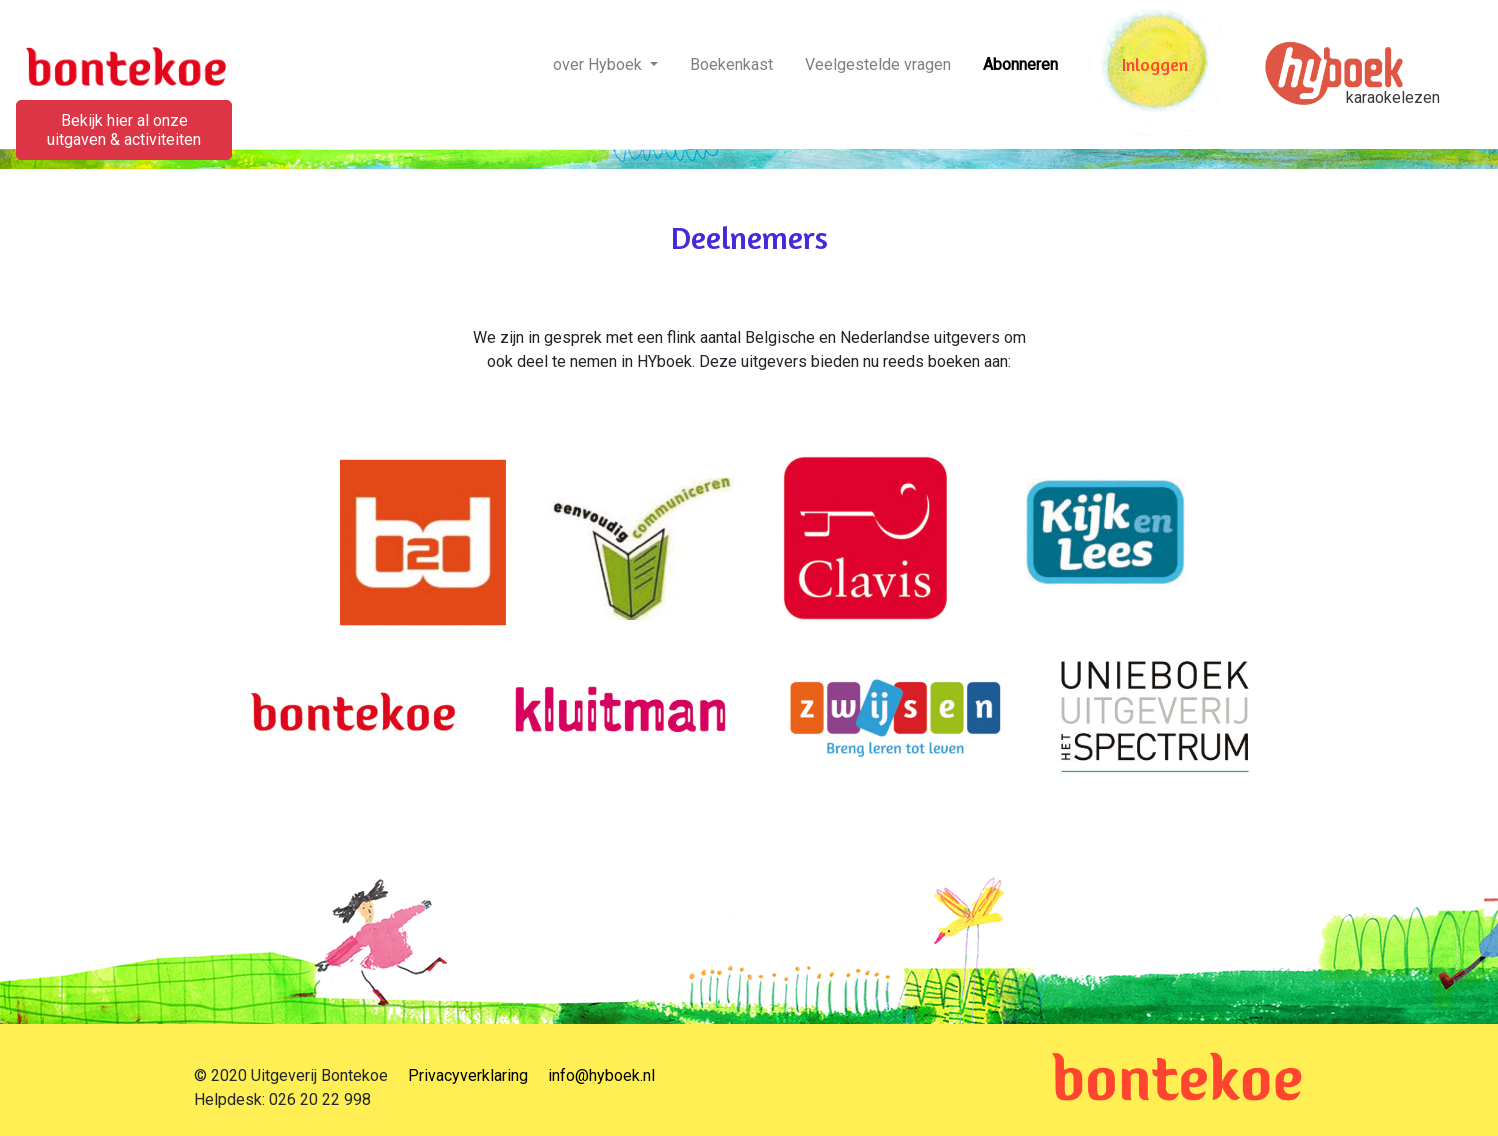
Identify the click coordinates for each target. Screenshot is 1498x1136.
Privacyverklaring (468, 1075)
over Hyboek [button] (599, 64)
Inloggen (1155, 64)
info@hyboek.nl (601, 1075)
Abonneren (1020, 64)
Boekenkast (731, 64)
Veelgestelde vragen (878, 64)
